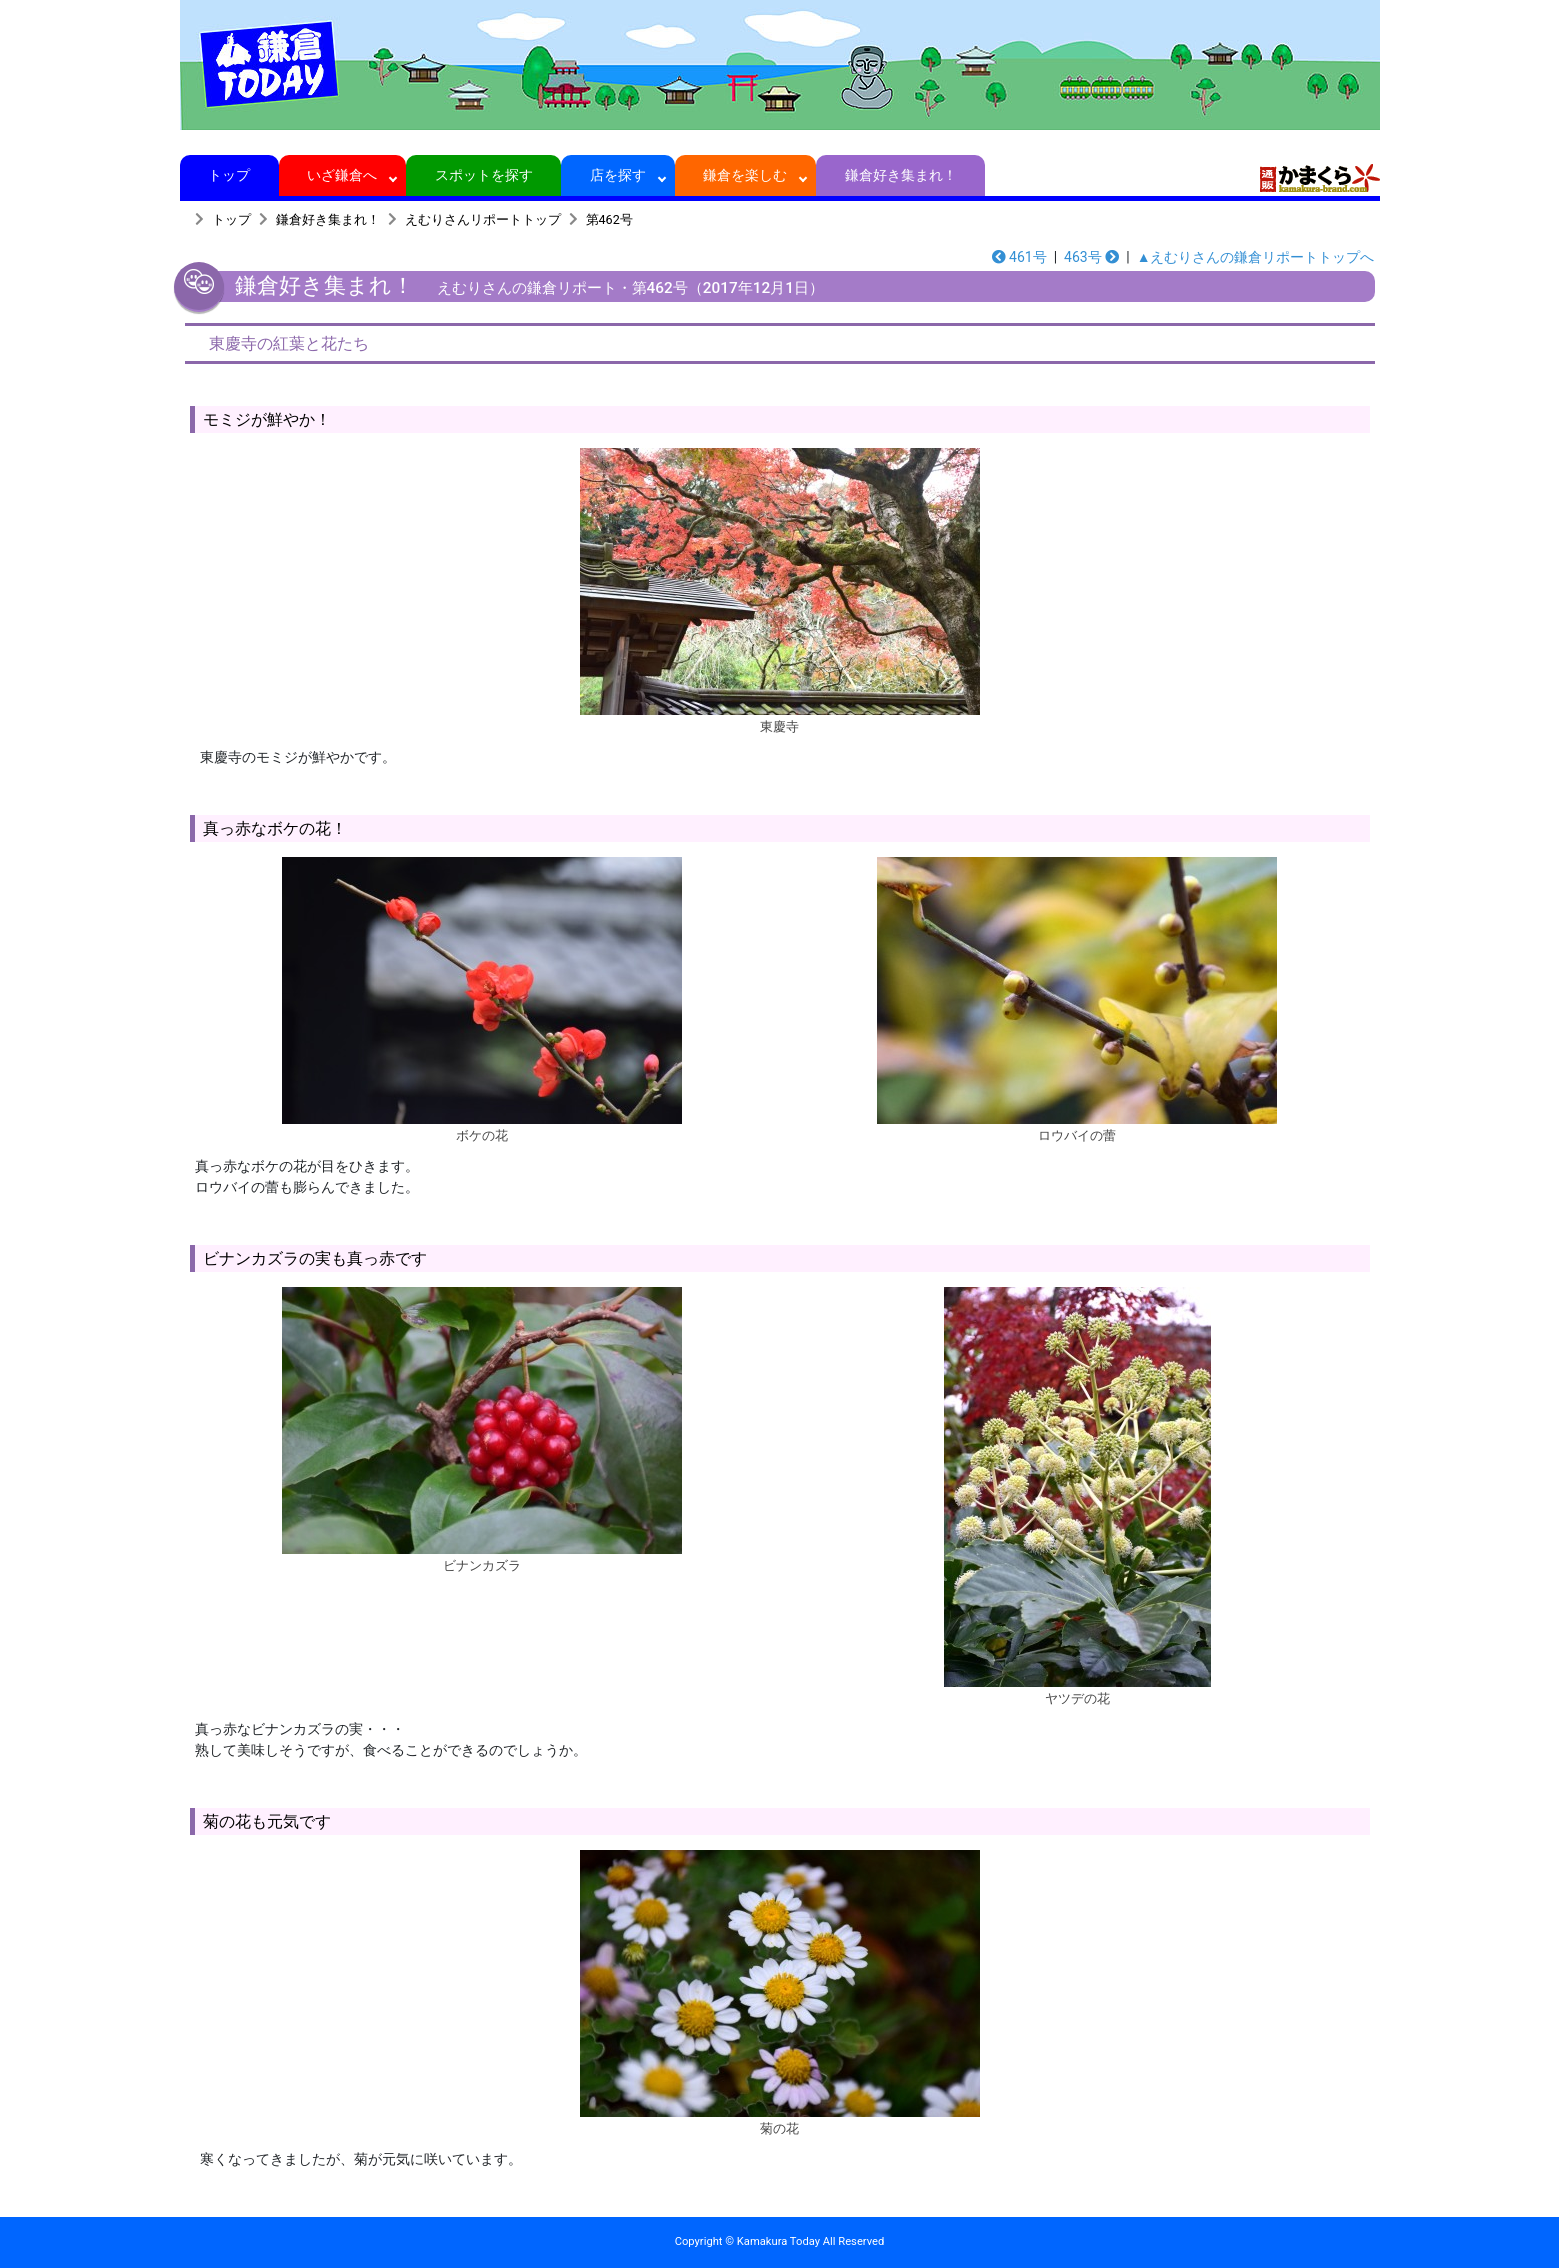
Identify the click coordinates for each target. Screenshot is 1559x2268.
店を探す (618, 175)
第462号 (609, 219)
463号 (1091, 257)
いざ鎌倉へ (342, 175)
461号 (1019, 257)
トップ (229, 175)
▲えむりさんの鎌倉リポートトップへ (1256, 257)
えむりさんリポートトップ (483, 219)
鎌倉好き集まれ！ (900, 175)
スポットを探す (483, 175)
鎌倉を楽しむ (745, 175)
